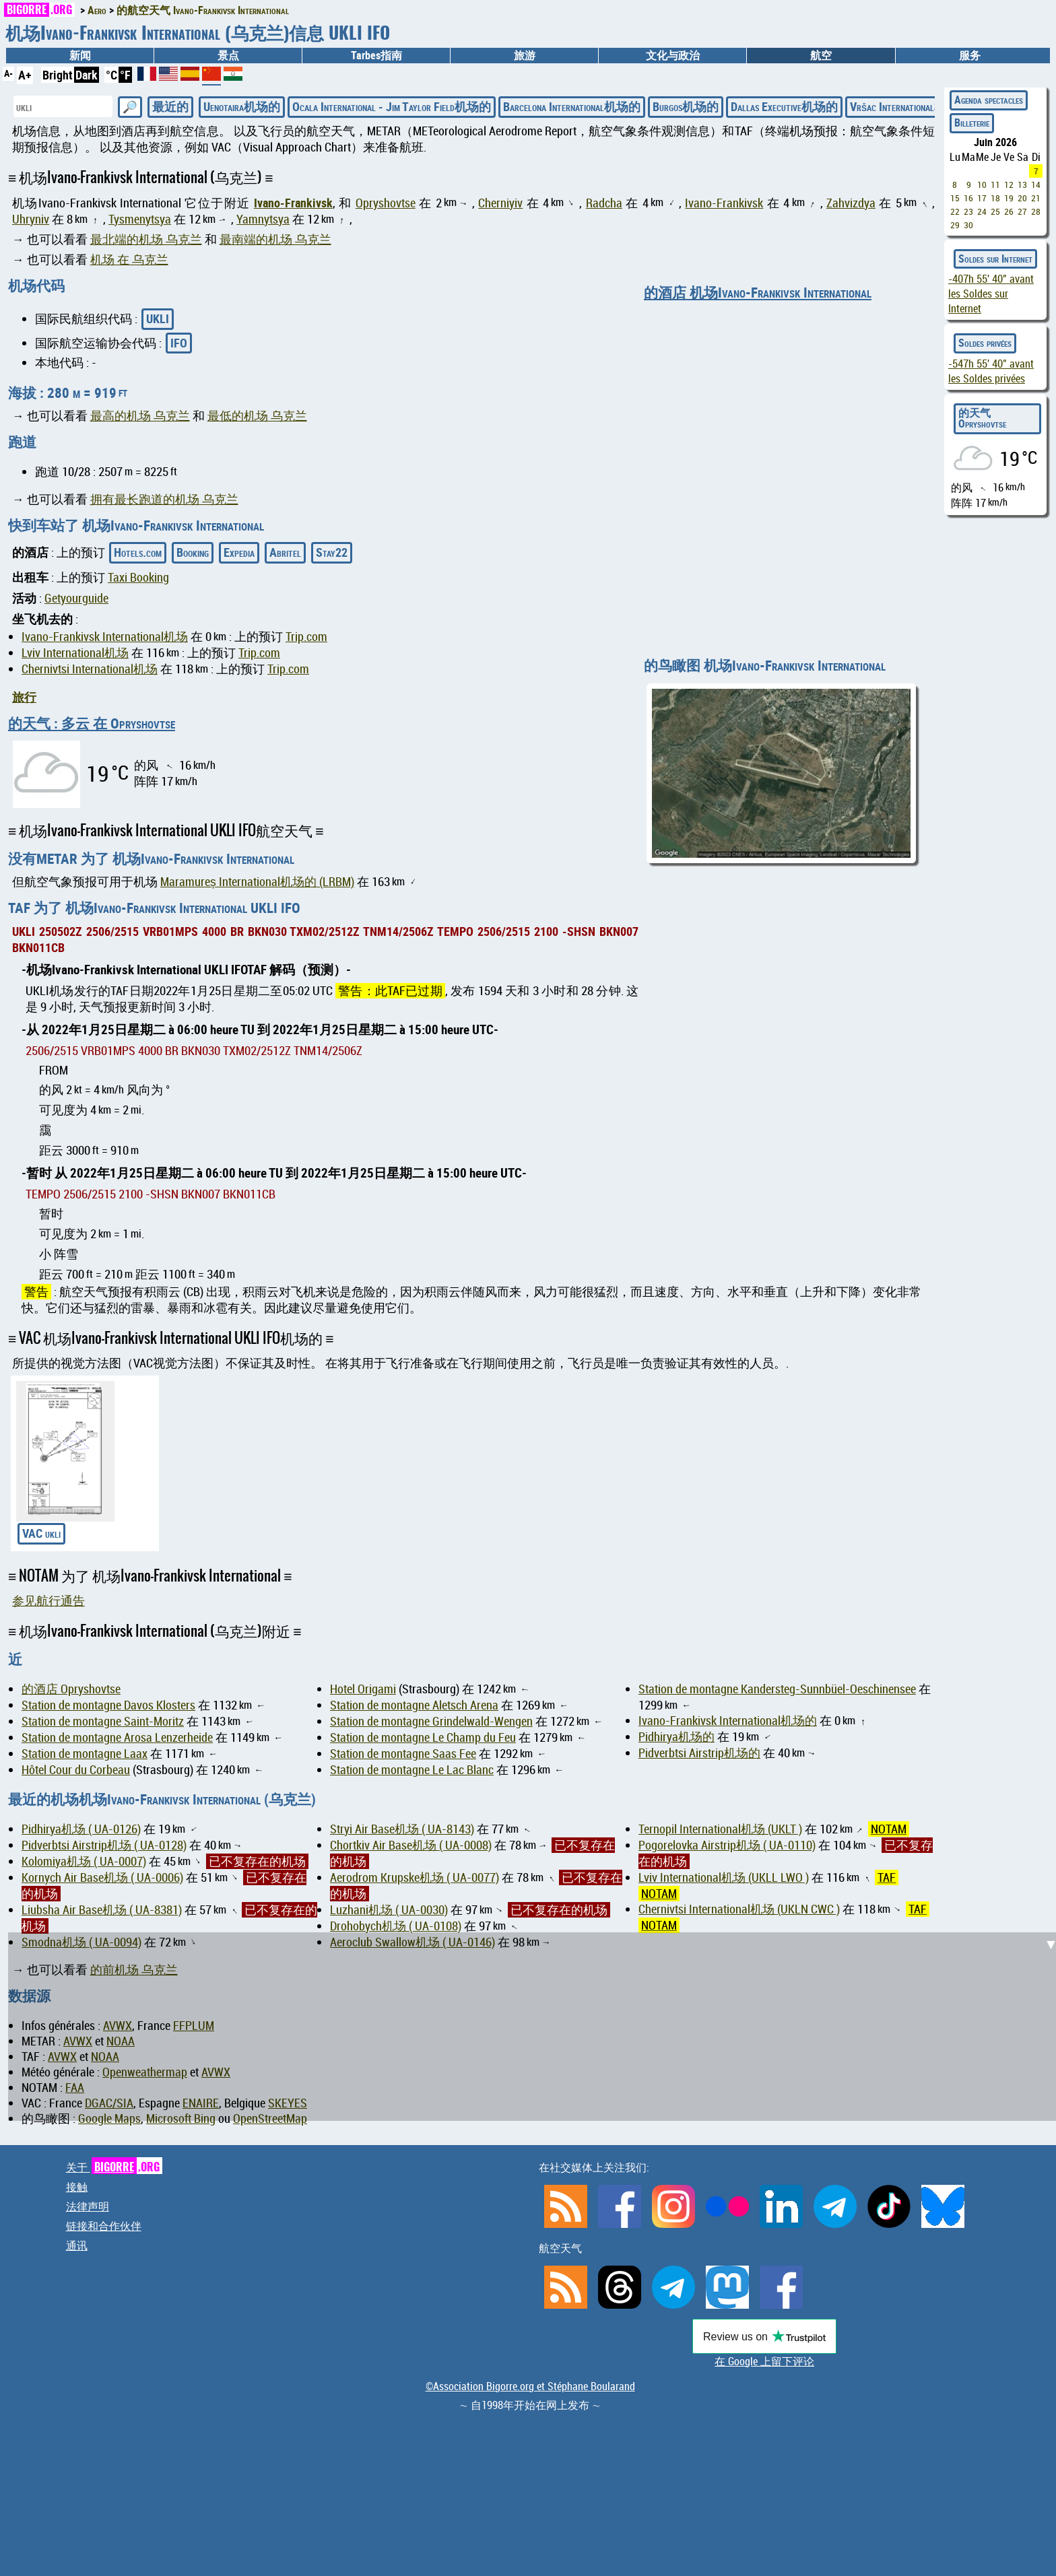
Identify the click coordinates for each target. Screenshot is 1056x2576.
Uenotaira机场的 (241, 106)
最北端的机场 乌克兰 (146, 239)
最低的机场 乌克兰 (257, 415)
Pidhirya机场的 (676, 1736)
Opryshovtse (386, 203)
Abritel (285, 552)
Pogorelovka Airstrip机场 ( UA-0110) (727, 1845)
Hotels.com (138, 552)
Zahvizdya (851, 203)
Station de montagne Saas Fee (403, 1753)
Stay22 (332, 552)
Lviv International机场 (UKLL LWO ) (723, 1877)
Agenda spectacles (988, 99)
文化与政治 (673, 55)
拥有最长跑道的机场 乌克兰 (164, 499)
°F (125, 75)
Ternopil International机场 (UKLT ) (720, 1829)
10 (982, 184)
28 (1036, 211)
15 (955, 198)
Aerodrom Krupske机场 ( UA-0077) (414, 1877)
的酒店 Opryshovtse (71, 1689)
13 (1022, 184)
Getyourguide (76, 598)
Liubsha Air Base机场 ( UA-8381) (102, 1910)
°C (111, 75)
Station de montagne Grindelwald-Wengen (431, 1721)
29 (955, 225)
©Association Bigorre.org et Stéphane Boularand (530, 2386)
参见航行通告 (48, 1600)
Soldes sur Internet (995, 258)
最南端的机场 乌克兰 (275, 239)
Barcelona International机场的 (571, 106)
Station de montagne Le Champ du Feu (423, 1737)
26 (1009, 211)
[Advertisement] (536, 2026)
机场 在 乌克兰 (129, 259)
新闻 (80, 55)
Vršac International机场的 (910, 106)
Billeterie (971, 122)
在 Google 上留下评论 (764, 2361)
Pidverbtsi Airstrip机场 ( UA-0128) (104, 1845)
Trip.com (306, 636)
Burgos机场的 (686, 106)
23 (968, 211)
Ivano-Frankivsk (293, 203)
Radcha (604, 203)
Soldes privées (985, 342)
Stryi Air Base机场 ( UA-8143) (402, 1829)
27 (1022, 211)
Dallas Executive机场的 (784, 106)
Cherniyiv (500, 203)
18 (995, 198)
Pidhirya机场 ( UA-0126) (81, 1829)
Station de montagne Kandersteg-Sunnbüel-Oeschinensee (777, 1689)
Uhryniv (30, 219)
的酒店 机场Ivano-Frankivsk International (757, 292)
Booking (192, 552)
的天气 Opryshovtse (982, 418)
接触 (77, 2186)
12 (1009, 184)
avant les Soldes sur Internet (991, 293)
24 (982, 211)
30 (968, 225)
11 (995, 184)
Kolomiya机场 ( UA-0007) (84, 1861)
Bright (57, 75)
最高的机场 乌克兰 (140, 415)
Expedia (239, 552)
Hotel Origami (363, 1689)
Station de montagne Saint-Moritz (103, 1721)
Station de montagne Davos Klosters (108, 1705)
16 (968, 198)
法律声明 (87, 2206)
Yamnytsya (263, 219)
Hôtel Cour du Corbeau (76, 1769)
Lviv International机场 (75, 652)
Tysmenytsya (139, 219)
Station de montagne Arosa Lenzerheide (117, 1737)
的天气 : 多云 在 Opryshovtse (91, 723)
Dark (86, 75)
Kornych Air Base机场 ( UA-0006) (102, 1877)
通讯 (77, 2245)
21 (1036, 198)
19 (1009, 198)
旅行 (24, 697)
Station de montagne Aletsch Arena (414, 1705)
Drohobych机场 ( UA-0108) (395, 1926)
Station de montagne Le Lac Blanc (412, 1769)
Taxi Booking (138, 577)
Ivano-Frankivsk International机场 (105, 636)
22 (955, 211)
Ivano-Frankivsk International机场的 (727, 1720)
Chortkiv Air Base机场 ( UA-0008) (411, 1845)
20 (1022, 198)
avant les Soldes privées (991, 371)
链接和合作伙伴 (103, 2225)
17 (982, 198)
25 (995, 211)
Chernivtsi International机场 (90, 669)
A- (8, 73)
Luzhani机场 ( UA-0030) (389, 1910)
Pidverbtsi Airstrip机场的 (699, 1753)
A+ (25, 75)
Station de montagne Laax (84, 1753)
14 (1036, 184)
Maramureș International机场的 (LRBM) (257, 881)
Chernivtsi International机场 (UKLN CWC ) (739, 1909)
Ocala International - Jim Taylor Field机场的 (391, 106)
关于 (114, 2167)
